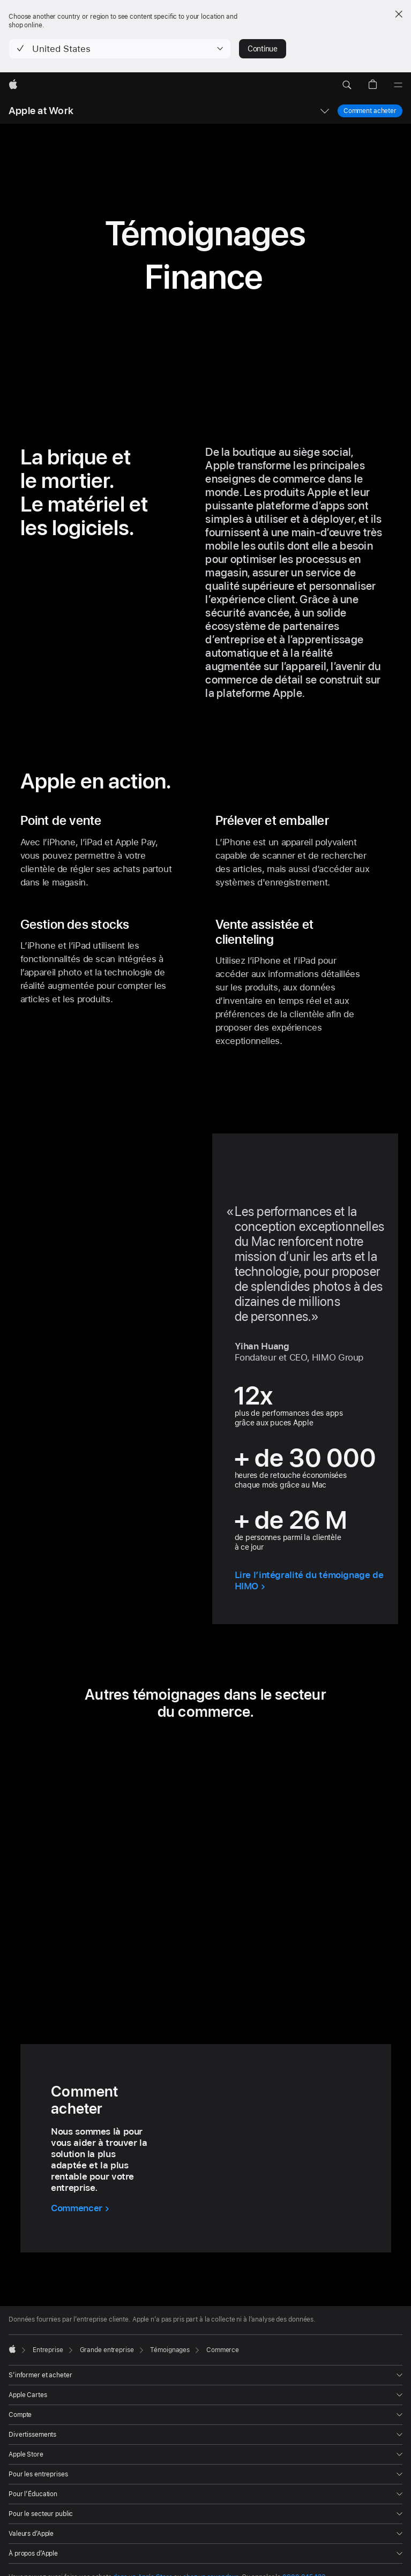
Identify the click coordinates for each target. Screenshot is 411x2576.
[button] (120, 48)
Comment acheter (370, 111)
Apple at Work (41, 110)
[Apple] (13, 85)
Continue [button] (263, 48)
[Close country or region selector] (398, 14)
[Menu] (398, 85)
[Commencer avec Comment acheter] (80, 2208)
